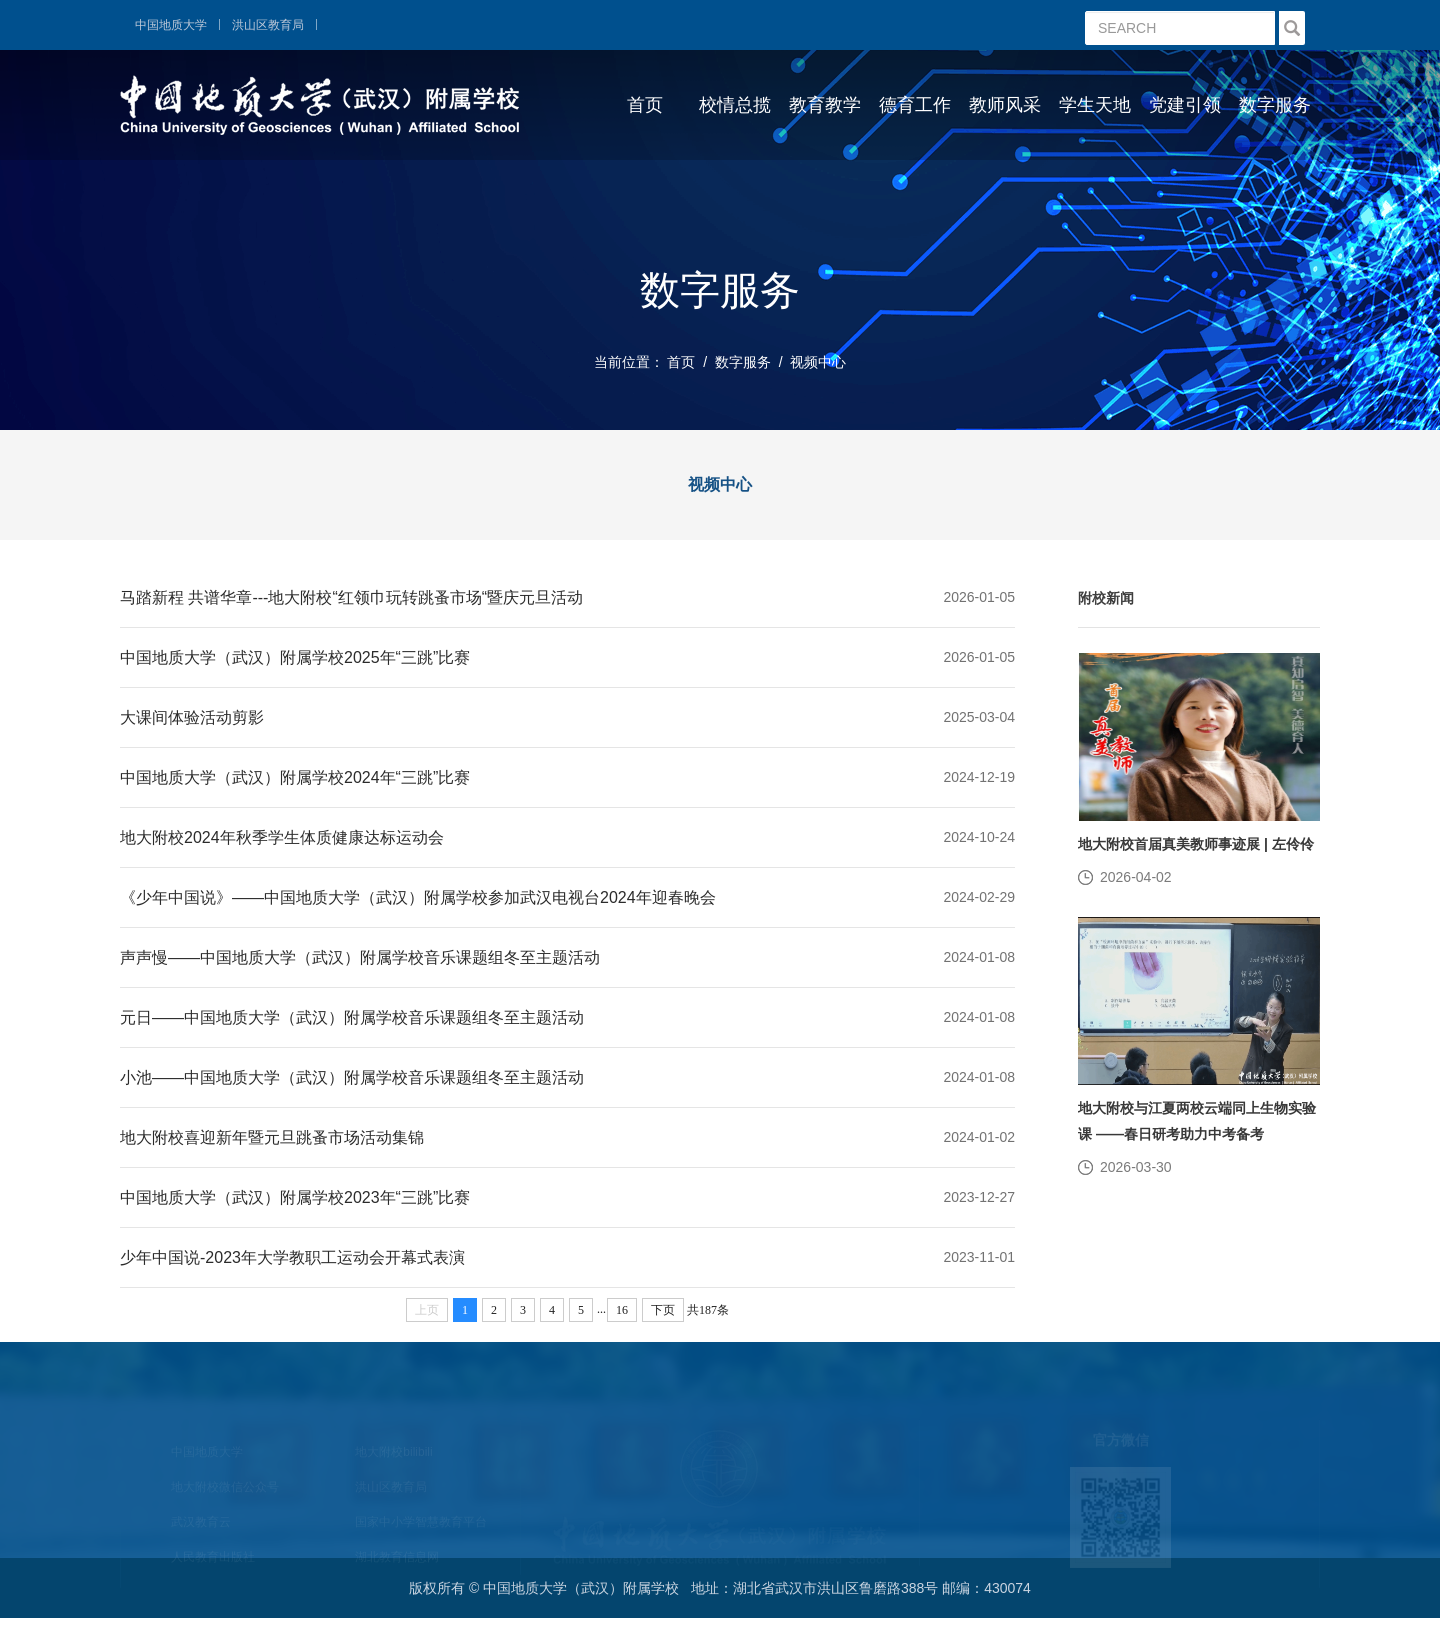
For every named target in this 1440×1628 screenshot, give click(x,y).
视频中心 (818, 362)
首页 (645, 105)
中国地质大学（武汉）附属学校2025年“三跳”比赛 (295, 657)
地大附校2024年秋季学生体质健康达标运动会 (282, 837)
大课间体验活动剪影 (192, 717)
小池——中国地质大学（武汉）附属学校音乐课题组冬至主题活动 (352, 1077)
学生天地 (1095, 105)
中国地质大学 (171, 25)
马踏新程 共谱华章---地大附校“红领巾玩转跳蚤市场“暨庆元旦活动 (351, 597)
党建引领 (1185, 105)
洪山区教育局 (268, 25)
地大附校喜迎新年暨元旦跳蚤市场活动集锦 (272, 1137)
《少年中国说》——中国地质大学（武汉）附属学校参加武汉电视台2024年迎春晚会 (418, 897)
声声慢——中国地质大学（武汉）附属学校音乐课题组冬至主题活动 (360, 957)
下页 (663, 1310)
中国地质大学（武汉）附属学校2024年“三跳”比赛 (295, 777)
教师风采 (1005, 105)
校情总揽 (735, 105)
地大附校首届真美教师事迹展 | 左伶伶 (1196, 844)
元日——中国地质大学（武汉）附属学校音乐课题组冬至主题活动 (352, 1017)
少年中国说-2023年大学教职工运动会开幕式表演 (292, 1257)
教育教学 (825, 105)
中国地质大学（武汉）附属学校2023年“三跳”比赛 (295, 1197)
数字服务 (1275, 105)
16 (622, 1310)
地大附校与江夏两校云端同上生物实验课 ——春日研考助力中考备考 (1197, 1121)
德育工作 (915, 105)
